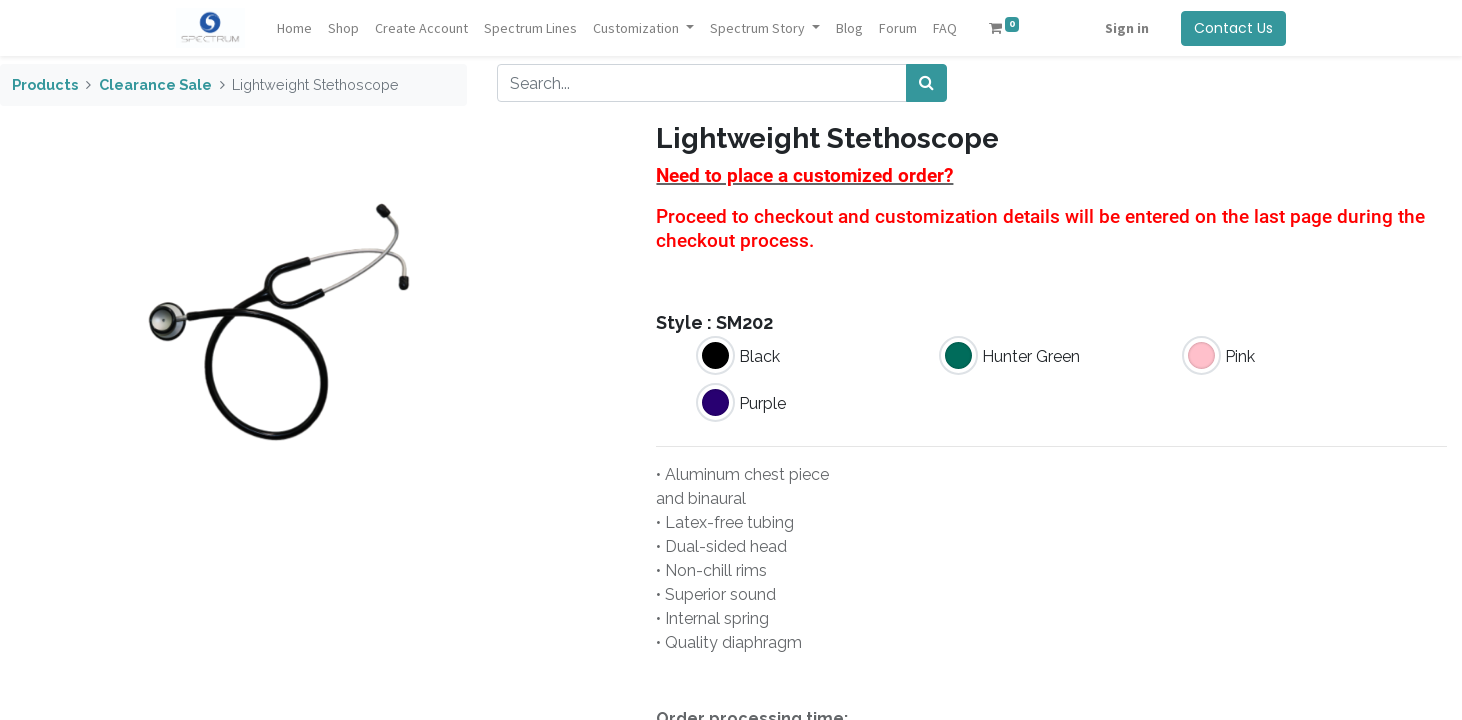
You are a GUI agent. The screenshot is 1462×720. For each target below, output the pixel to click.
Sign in (1127, 28)
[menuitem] (294, 28)
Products (45, 84)
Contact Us (1233, 28)
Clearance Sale (155, 84)
